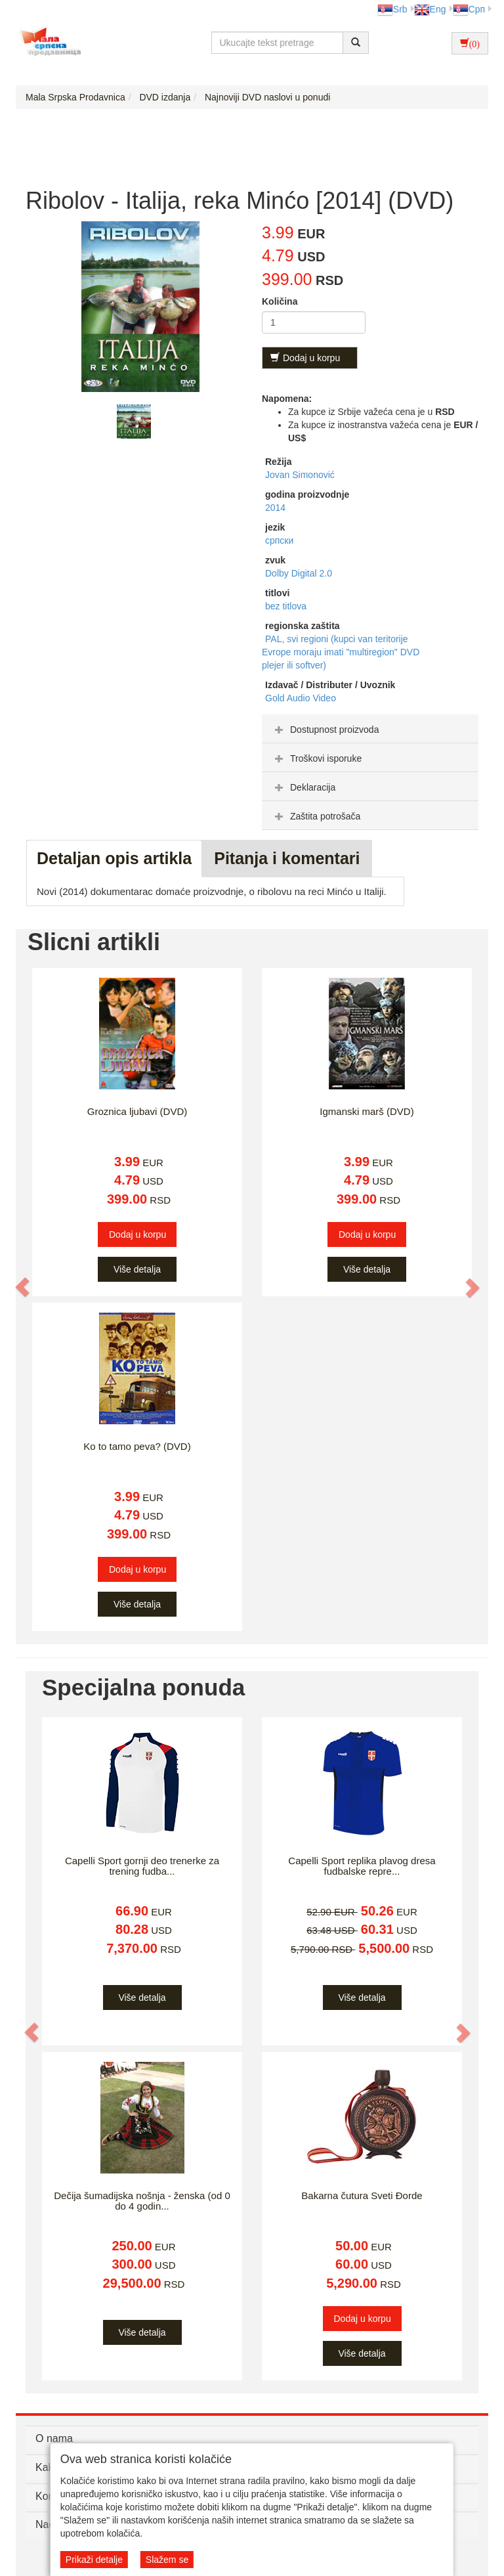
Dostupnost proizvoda (325, 729)
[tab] (370, 728)
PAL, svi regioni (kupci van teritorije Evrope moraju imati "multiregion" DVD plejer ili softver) (340, 652)
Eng (430, 9)
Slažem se (167, 2559)
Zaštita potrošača (316, 816)
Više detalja (137, 1269)
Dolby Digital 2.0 (298, 573)
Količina (279, 301)
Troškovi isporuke (317, 758)
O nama (54, 2438)
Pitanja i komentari (287, 858)
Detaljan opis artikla (114, 858)
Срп (469, 9)
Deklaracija (303, 787)
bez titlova (285, 606)
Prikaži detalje (94, 2559)
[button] (23, 1287)
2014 (275, 507)
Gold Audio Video (300, 698)
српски (279, 540)
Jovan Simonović (300, 474)
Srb (392, 9)
